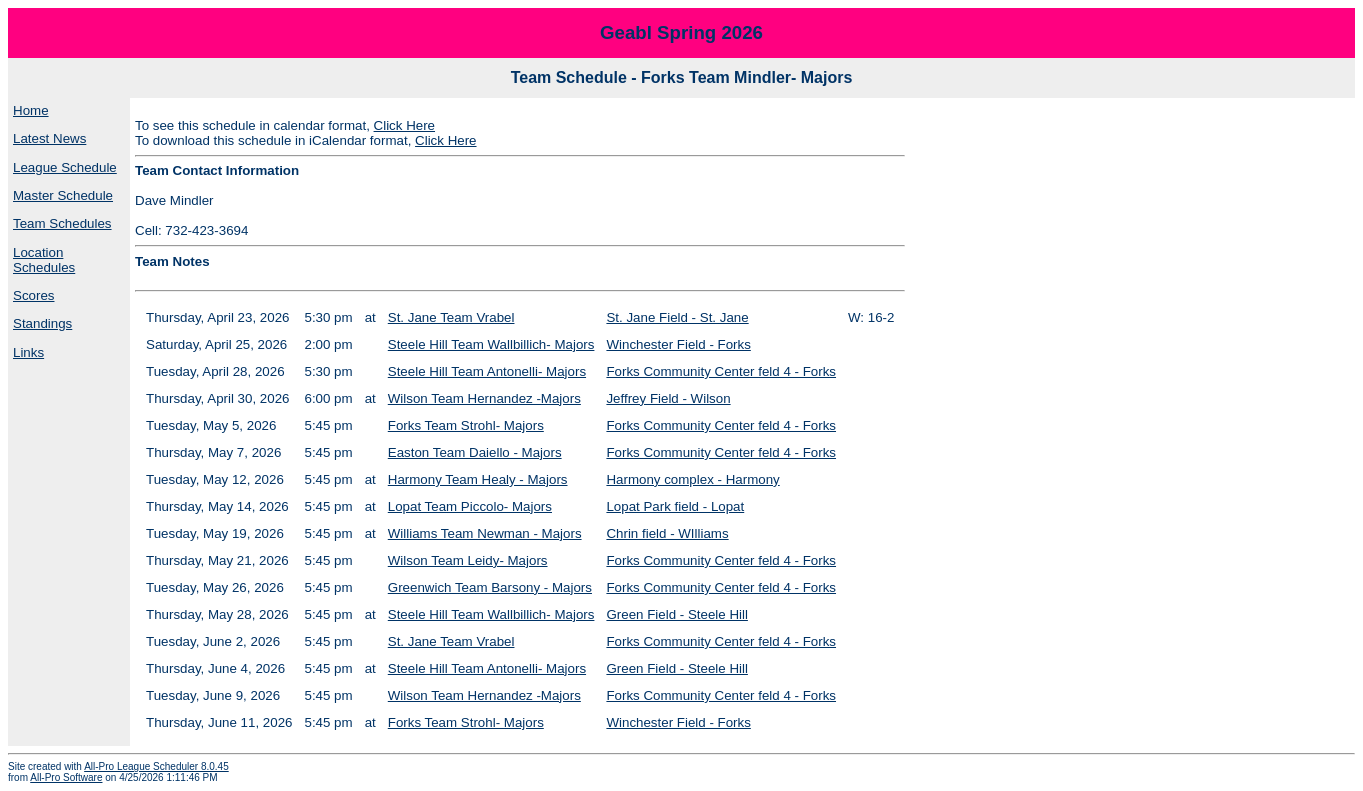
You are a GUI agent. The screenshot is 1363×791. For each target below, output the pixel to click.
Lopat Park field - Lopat (675, 506)
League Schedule (65, 167)
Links (28, 352)
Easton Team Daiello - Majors (475, 452)
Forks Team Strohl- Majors (466, 425)
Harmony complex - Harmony (692, 479)
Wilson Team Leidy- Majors (468, 560)
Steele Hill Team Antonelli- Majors (487, 371)
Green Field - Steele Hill (676, 614)
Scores (33, 295)
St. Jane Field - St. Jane (677, 317)
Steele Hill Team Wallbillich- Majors (491, 344)
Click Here (404, 125)
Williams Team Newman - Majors (485, 533)
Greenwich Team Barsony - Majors (490, 587)
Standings (42, 323)
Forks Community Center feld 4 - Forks (721, 371)
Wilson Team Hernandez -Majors (484, 398)
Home (31, 110)
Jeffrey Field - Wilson (668, 398)
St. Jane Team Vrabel (451, 317)
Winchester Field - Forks (678, 344)
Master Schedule (63, 195)
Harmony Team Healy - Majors (478, 479)
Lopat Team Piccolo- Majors (470, 506)
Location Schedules (44, 260)
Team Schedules (62, 223)
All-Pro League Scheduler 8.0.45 (156, 766)
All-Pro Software (66, 777)
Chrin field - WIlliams (667, 533)
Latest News (49, 138)
